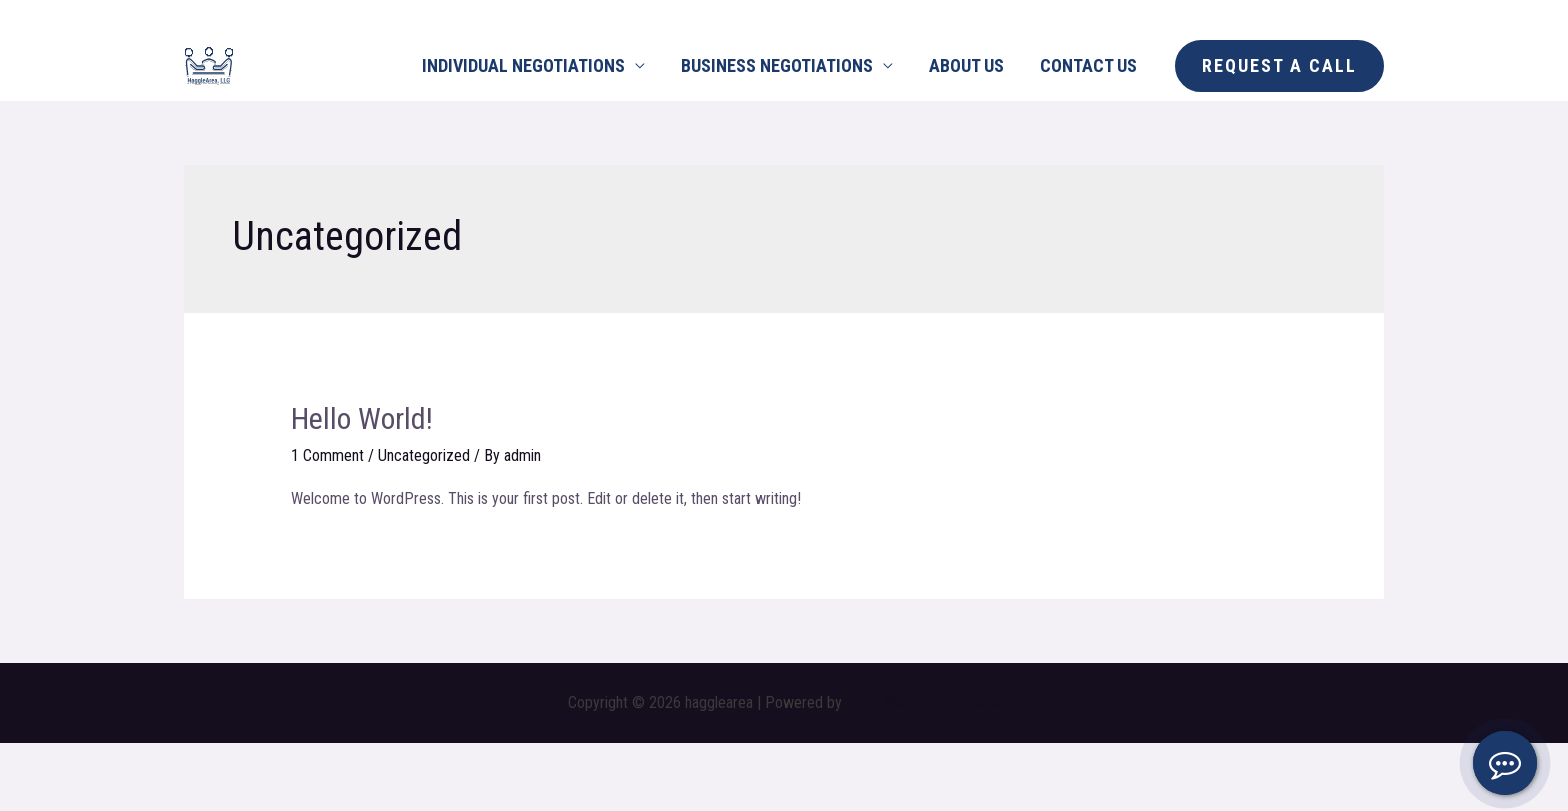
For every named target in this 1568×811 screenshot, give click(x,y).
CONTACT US (1088, 65)
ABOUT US (966, 65)
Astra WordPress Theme (923, 702)
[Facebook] (194, 16)
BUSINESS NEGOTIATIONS (777, 65)
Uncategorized (424, 455)
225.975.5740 (1346, 14)
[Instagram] (239, 16)
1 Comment (327, 455)
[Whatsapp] (284, 16)
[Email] (329, 16)
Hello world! (362, 418)
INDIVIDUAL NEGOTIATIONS (523, 65)
